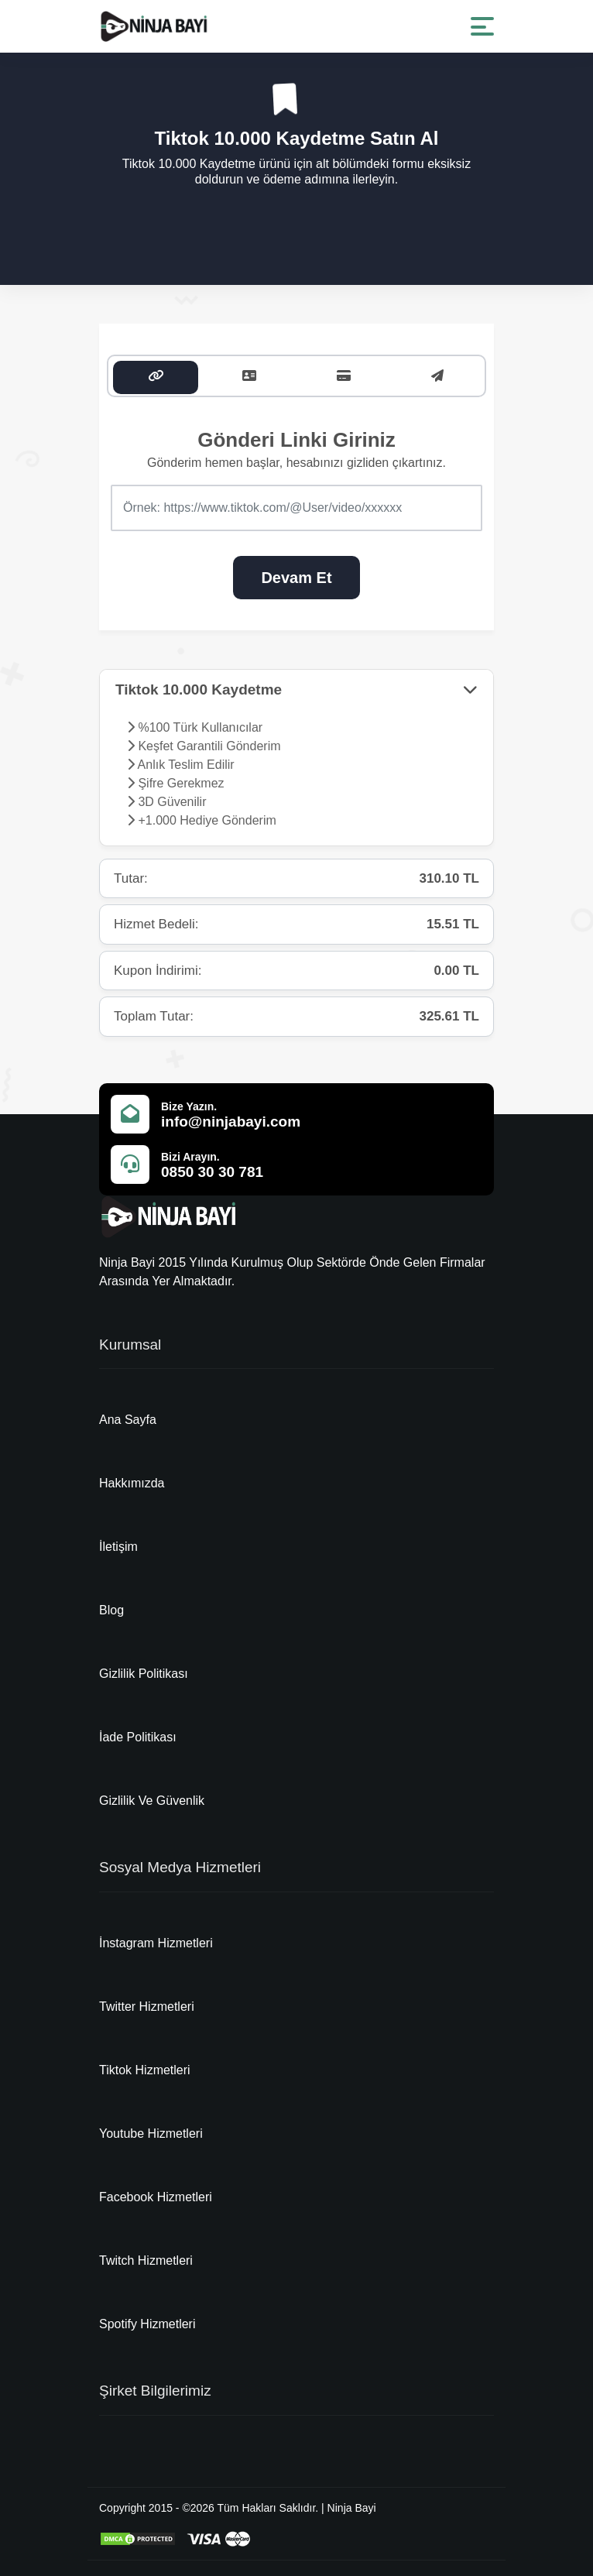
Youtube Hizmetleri (151, 2133)
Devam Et (296, 577)
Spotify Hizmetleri (147, 2324)
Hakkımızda (131, 1483)
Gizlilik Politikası (143, 1673)
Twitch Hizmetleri (146, 2260)
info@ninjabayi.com (230, 1122)
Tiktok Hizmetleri (144, 2070)
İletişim (118, 1546)
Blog (111, 1610)
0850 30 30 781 (212, 1172)
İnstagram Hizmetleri (156, 1943)
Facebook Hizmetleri (155, 2197)
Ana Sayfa (127, 1419)
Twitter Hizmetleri (146, 2006)
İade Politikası (138, 1737)
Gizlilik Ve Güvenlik (151, 1800)
